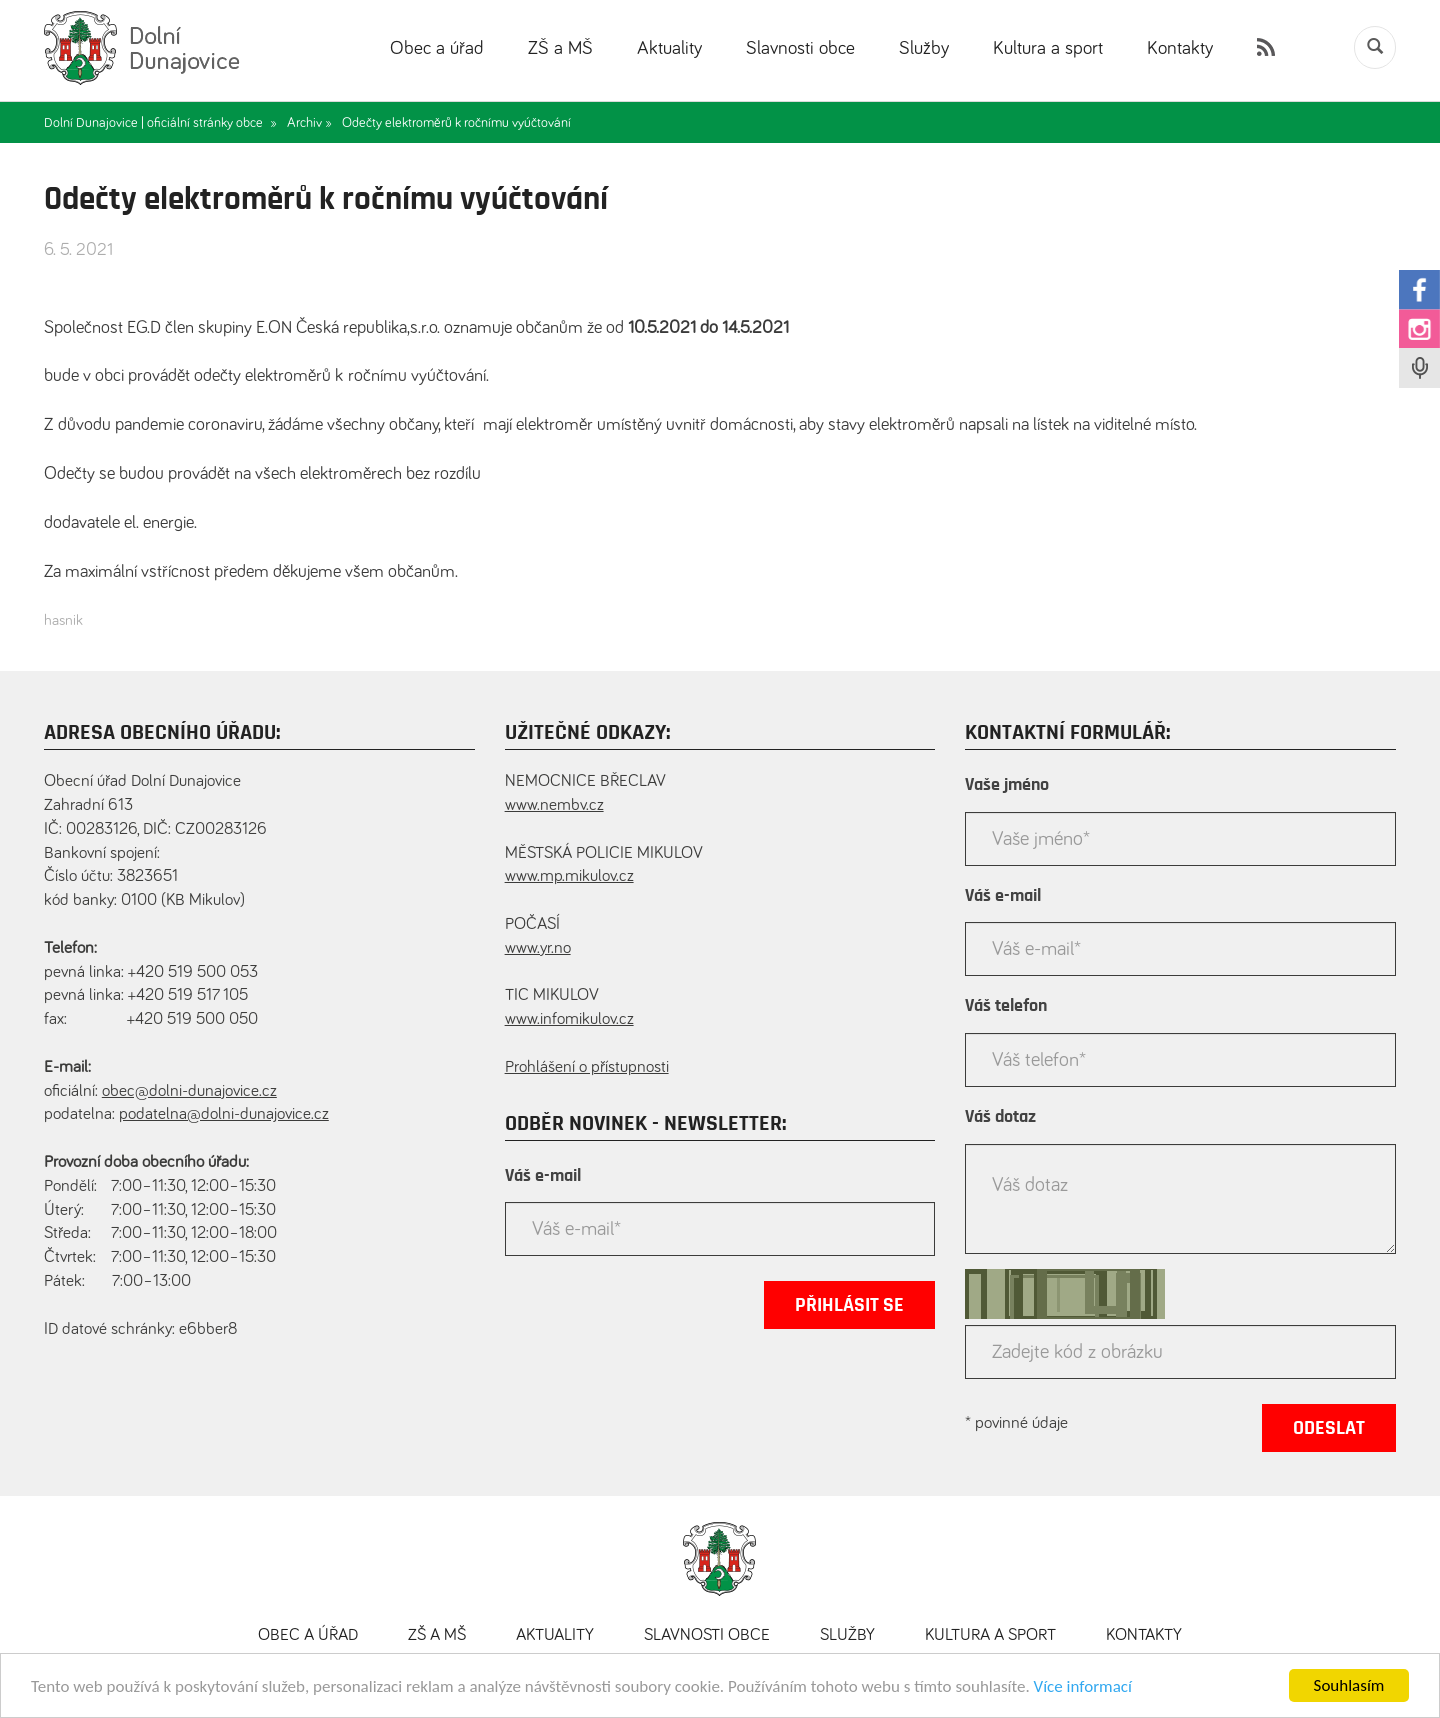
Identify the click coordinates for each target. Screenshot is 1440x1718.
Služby (924, 48)
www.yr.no (538, 948)
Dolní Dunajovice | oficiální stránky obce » (160, 123)
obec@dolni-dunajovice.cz (189, 1091)
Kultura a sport (1048, 48)
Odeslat (1329, 1428)
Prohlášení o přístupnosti (587, 1067)
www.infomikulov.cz (569, 1019)
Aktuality (669, 48)
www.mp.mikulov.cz (569, 876)
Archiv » (309, 123)
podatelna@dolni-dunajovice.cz (224, 1114)
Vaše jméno (1007, 785)
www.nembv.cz (554, 805)
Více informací (1083, 1688)
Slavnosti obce (800, 48)
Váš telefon (1006, 1006)
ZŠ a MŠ (560, 48)
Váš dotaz (1000, 1117)
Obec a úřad (437, 48)
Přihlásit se (849, 1305)
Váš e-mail (543, 1176)
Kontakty (1180, 48)
